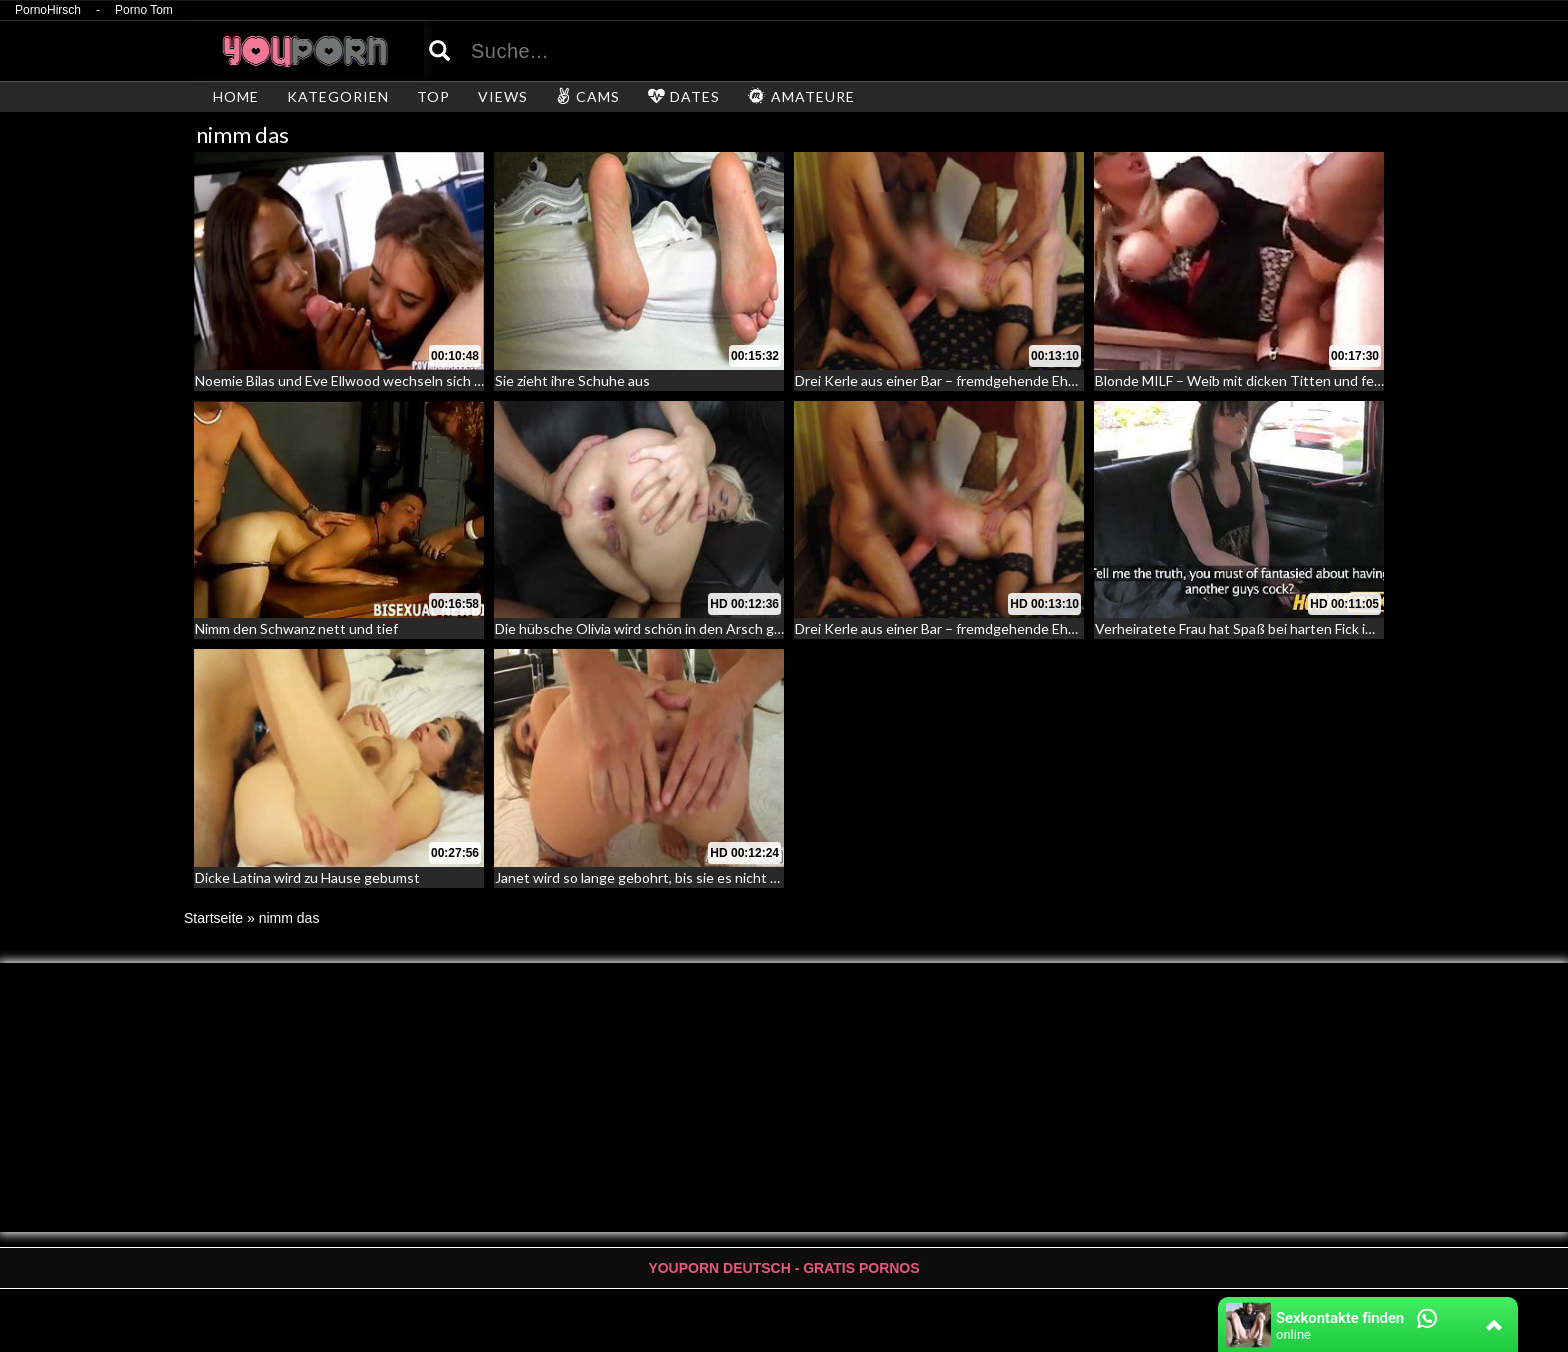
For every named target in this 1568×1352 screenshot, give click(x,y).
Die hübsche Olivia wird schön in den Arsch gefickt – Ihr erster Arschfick (720, 628)
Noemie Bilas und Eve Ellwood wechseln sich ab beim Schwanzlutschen (415, 380)
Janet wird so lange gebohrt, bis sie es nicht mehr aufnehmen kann (702, 877)
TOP (433, 96)
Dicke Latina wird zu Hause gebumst (307, 877)
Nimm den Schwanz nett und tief (296, 628)
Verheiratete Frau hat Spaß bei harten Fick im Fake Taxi (1265, 628)
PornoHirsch (48, 10)
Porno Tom (144, 10)
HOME (236, 96)
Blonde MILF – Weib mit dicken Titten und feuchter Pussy (1276, 380)
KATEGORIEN (338, 96)
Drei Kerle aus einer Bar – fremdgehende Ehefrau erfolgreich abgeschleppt (1028, 380)
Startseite (213, 918)
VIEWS (503, 96)
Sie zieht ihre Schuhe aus (572, 380)
